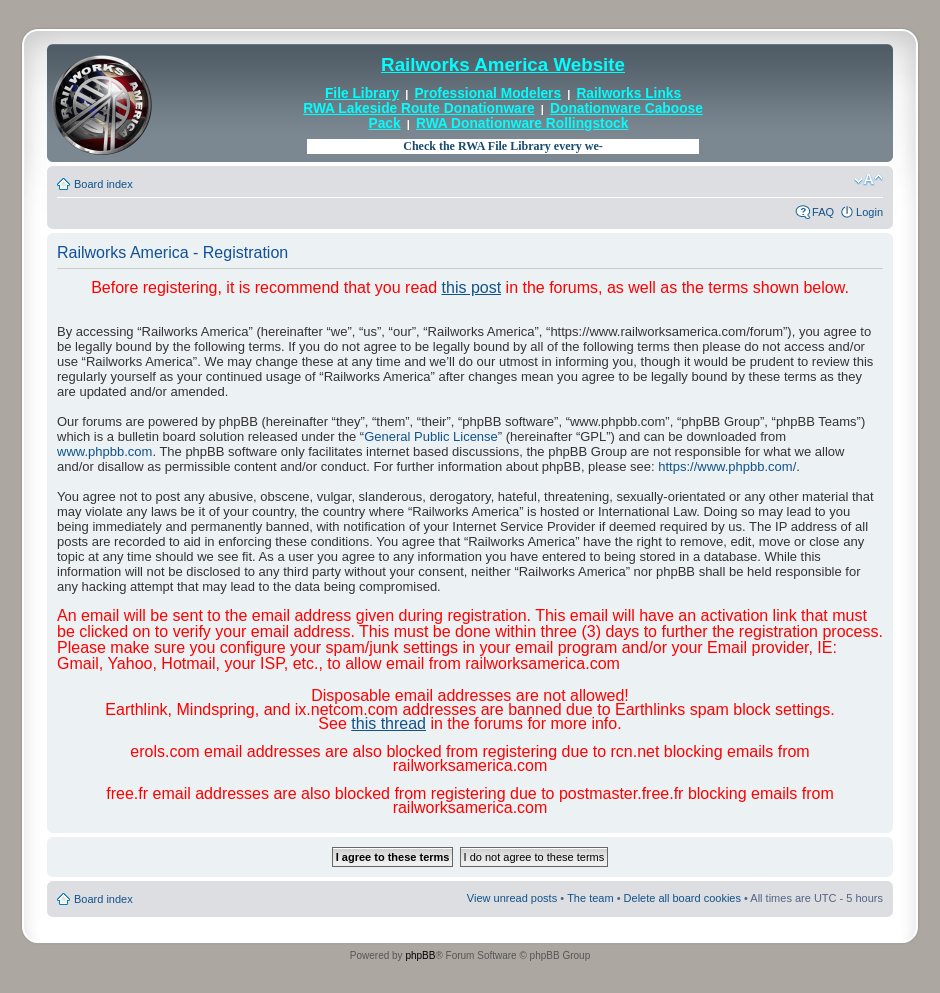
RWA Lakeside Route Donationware (419, 108)
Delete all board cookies (682, 898)
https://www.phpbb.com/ (727, 466)
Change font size (868, 180)
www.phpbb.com (104, 451)
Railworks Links (628, 93)
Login (869, 212)
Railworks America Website (503, 64)
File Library (362, 93)
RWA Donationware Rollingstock (522, 123)
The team (590, 898)
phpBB (420, 955)
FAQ (823, 212)
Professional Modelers (487, 93)
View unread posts (512, 898)
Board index (103, 184)
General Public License (431, 436)
